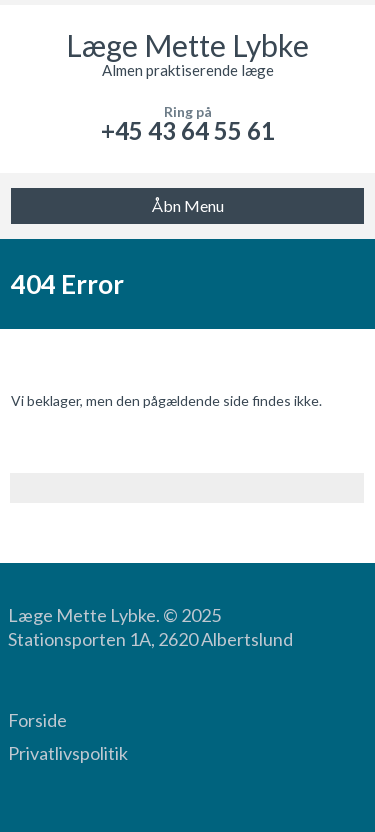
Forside (37, 720)
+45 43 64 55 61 (188, 130)
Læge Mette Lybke (187, 45)
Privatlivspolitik (68, 753)
